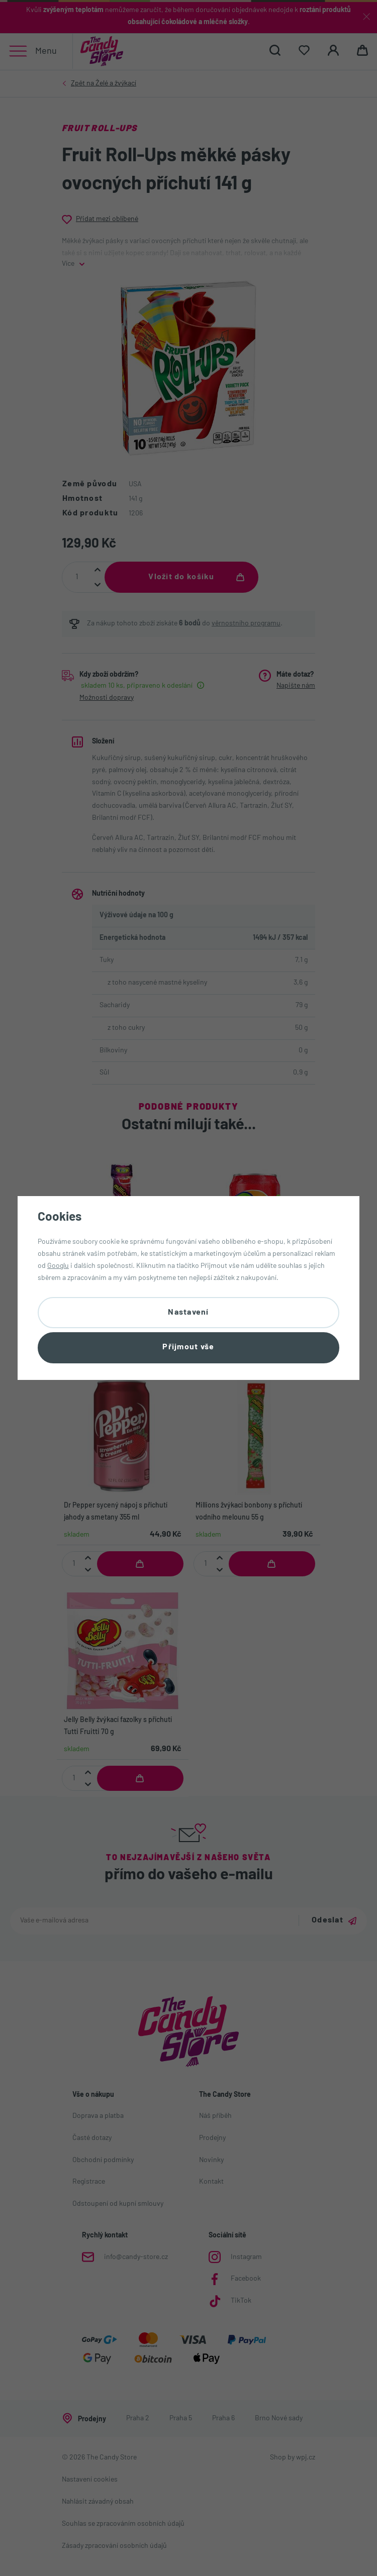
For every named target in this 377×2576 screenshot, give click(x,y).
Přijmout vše (188, 1348)
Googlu (58, 1265)
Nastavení (188, 1312)
